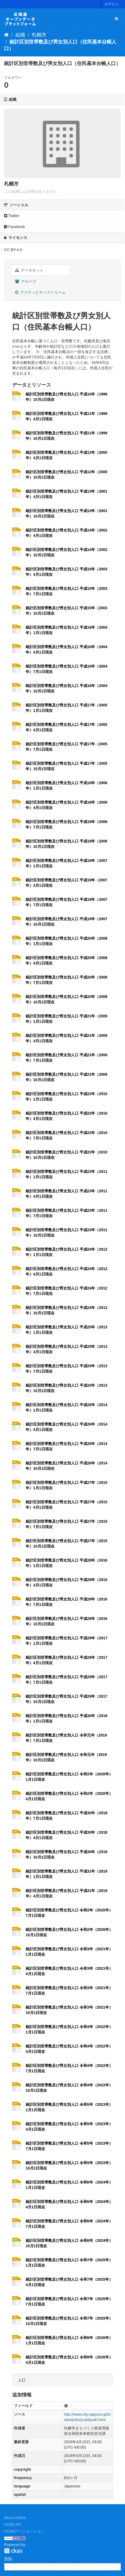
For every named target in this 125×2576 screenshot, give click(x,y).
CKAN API (13, 2524)
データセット (29, 270)
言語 (8, 2559)
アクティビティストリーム (40, 292)
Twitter (11, 216)
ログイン (111, 4)
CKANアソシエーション (24, 2531)
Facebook (14, 227)
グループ (25, 281)
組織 (20, 35)
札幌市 (39, 35)
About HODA (15, 2518)
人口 (22, 2380)
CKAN (13, 2551)
